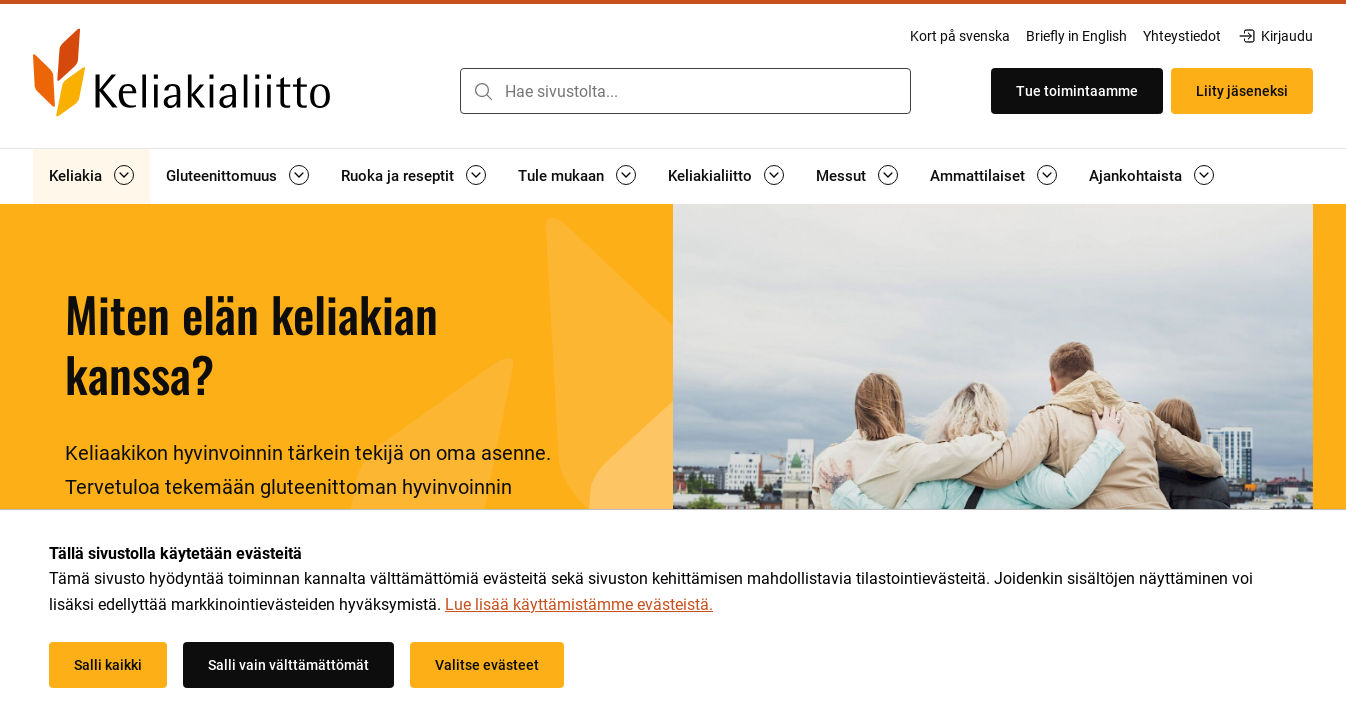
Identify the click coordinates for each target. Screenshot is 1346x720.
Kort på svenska (960, 36)
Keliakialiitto (710, 176)
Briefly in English (1076, 36)
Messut (841, 176)
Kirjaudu (1275, 36)
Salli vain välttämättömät (288, 665)
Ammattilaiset (977, 176)
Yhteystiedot (1182, 36)
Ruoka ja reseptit (397, 176)
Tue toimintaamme (1077, 91)
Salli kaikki (108, 665)
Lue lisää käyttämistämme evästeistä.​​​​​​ (579, 604)
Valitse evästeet (487, 665)
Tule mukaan (561, 176)
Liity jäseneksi (1242, 91)
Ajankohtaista (1135, 176)
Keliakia (75, 176)
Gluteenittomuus (221, 176)
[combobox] (685, 91)
